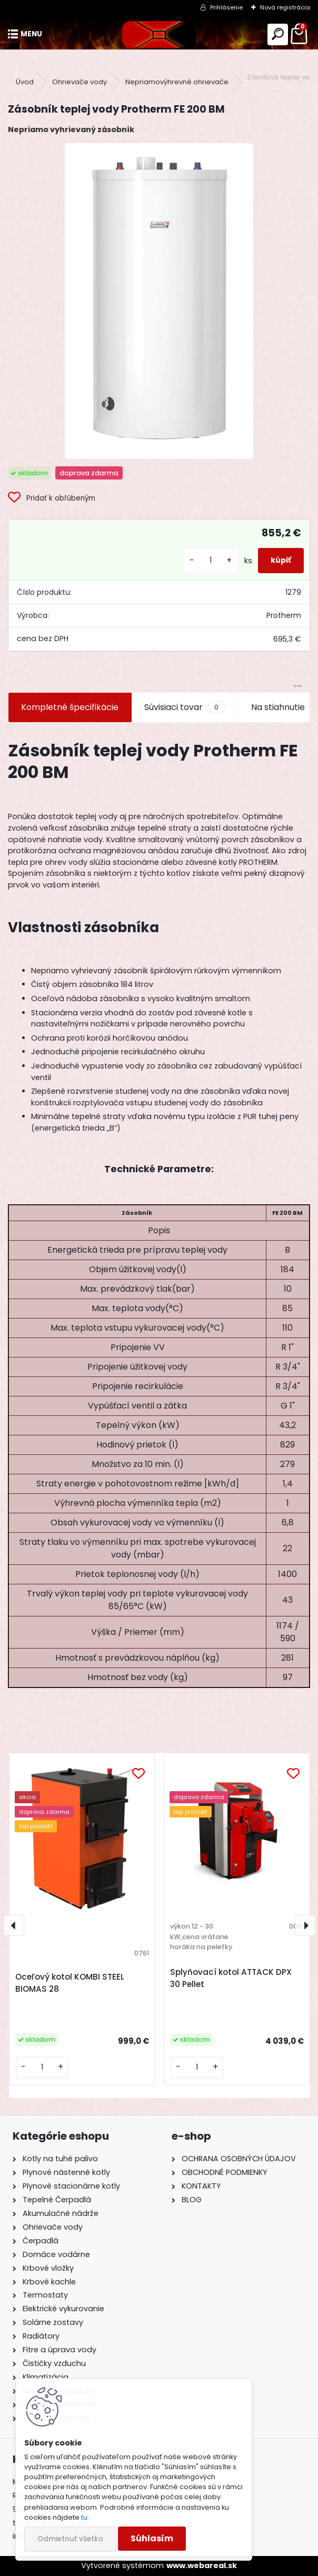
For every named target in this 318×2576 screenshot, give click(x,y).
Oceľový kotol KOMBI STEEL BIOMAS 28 (69, 1982)
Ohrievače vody (79, 82)
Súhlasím (152, 2538)
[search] (278, 34)
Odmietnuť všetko (70, 2539)
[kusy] (210, 560)
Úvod (25, 82)
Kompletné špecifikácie (69, 707)
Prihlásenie (226, 7)
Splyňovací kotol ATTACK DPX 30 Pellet (231, 1978)
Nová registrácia (285, 7)
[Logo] (159, 34)
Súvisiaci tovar (184, 707)
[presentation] (13, 1925)
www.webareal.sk (201, 2565)
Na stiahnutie (278, 707)
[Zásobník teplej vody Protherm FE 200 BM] (159, 301)
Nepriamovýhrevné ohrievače (176, 82)
